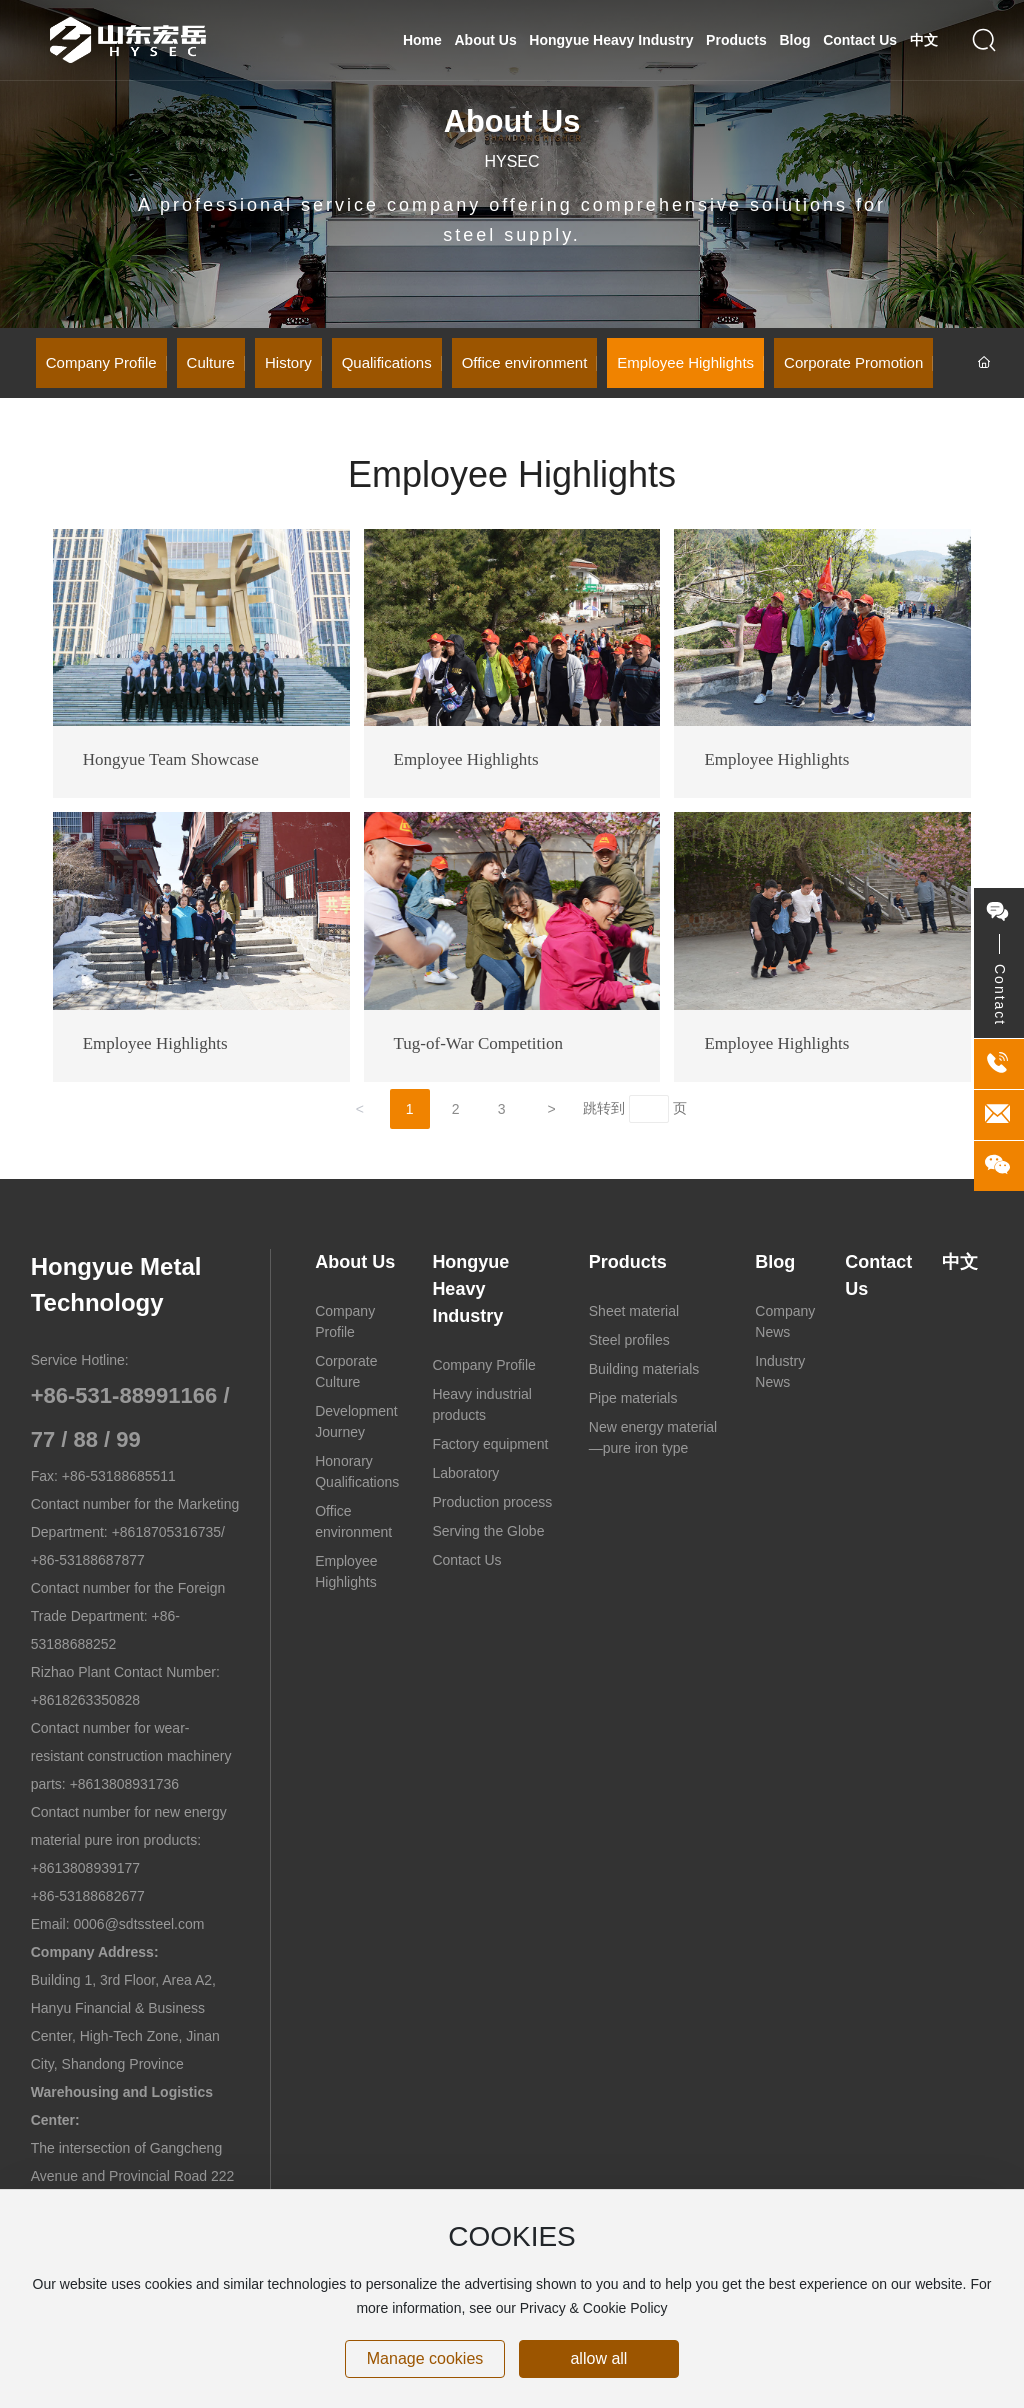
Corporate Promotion (853, 362)
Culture (211, 362)
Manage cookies (425, 2358)
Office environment (525, 362)
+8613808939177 (85, 1868)
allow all (598, 2358)
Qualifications (387, 362)
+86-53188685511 (119, 1476)
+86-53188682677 (88, 1896)
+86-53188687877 (88, 1560)
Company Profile (101, 362)
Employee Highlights (685, 362)
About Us (512, 121)
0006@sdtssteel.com (139, 1924)
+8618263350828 (85, 1700)
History (288, 362)
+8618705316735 (166, 1532)
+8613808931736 (124, 1784)
